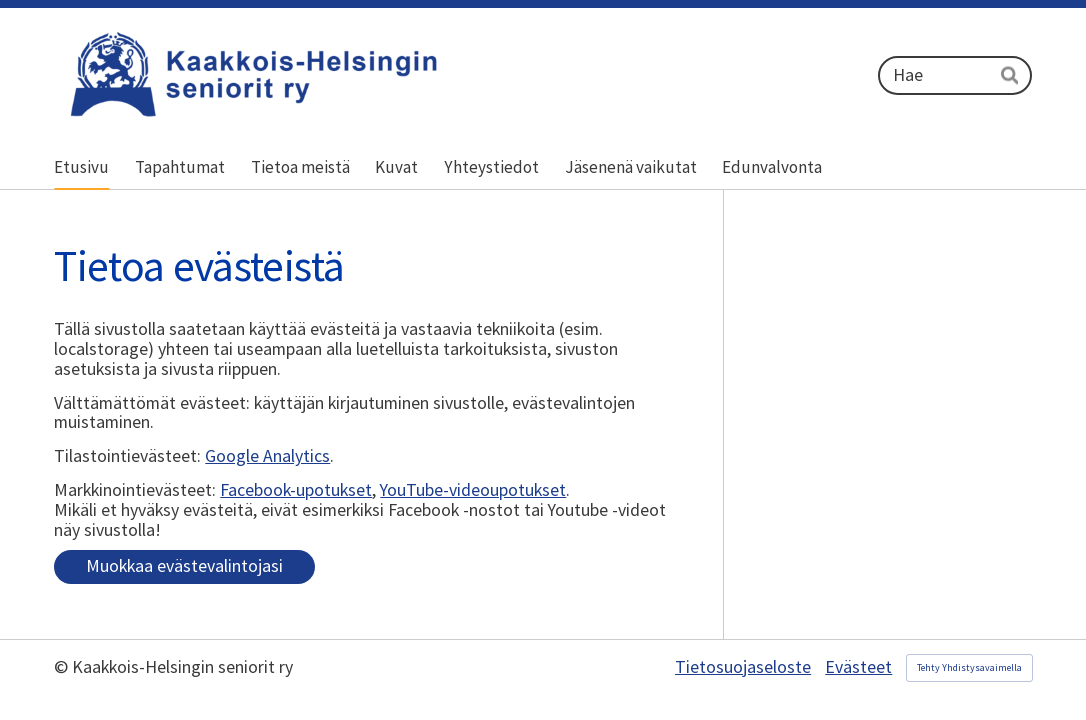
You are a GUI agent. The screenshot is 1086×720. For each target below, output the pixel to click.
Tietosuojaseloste (743, 668)
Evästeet (858, 668)
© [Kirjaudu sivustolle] (63, 667)
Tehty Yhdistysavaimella (969, 667)
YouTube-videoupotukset (473, 490)
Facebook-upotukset (296, 490)
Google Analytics (267, 456)
